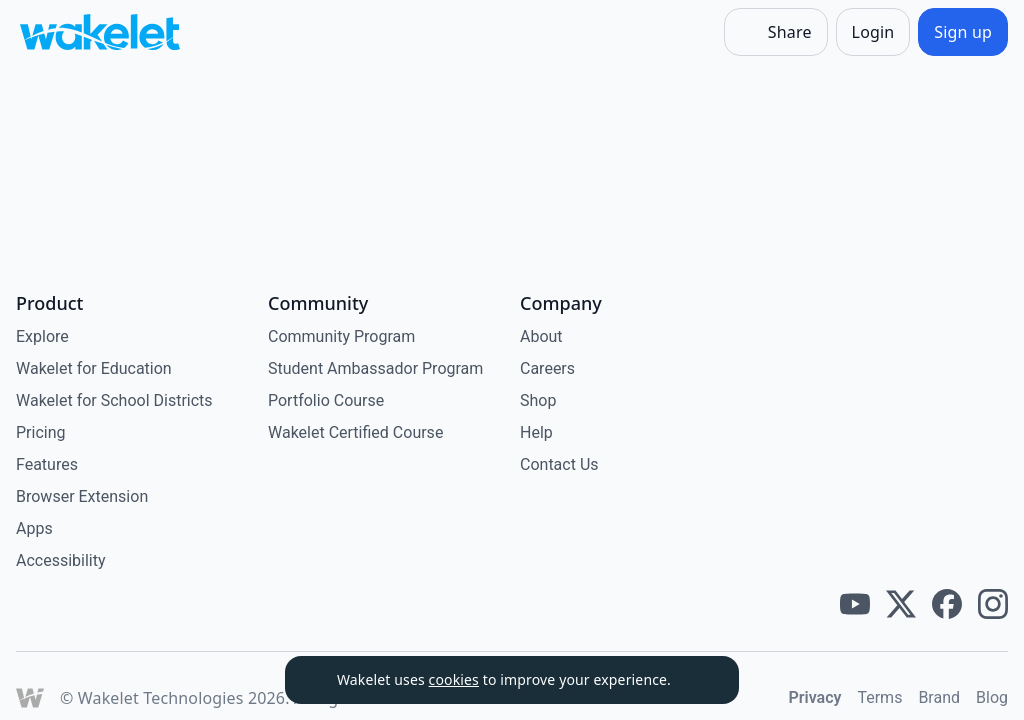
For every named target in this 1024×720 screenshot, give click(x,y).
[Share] (776, 32)
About (541, 336)
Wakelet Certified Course (355, 432)
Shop (538, 400)
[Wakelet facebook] (947, 604)
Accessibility (61, 560)
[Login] (873, 32)
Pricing (41, 432)
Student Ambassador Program (375, 368)
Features (47, 464)
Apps (34, 528)
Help (536, 432)
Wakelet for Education (94, 368)
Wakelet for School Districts (114, 400)
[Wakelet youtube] (855, 604)
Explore (42, 336)
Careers (547, 368)
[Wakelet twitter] (901, 604)
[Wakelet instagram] (993, 604)
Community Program (341, 336)
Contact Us (559, 464)
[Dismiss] (699, 680)
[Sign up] (963, 32)
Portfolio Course (326, 400)
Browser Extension (82, 496)
